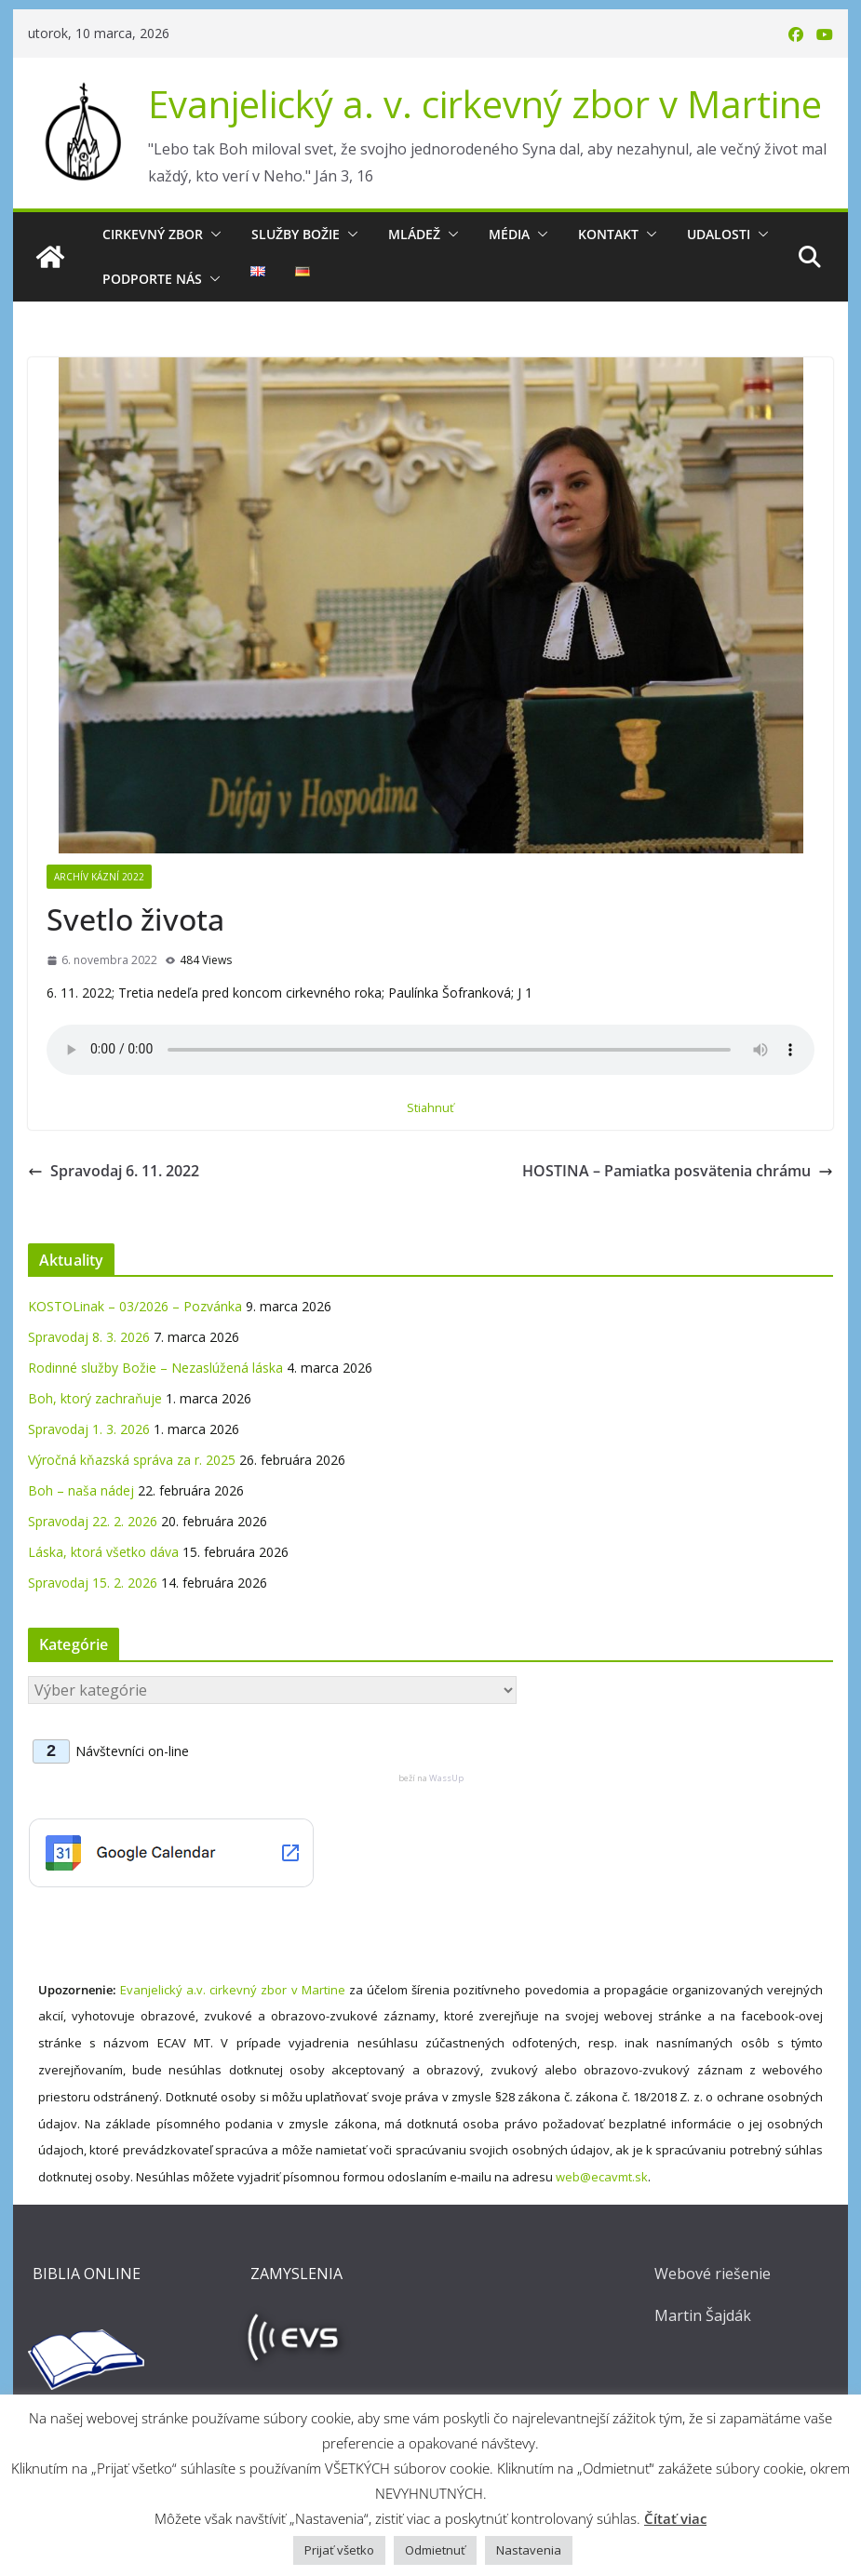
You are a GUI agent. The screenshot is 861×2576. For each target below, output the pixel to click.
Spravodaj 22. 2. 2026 (92, 1521)
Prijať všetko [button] (339, 2550)
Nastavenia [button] (528, 2550)
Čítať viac (675, 2518)
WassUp (446, 1778)
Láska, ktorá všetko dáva (103, 1552)
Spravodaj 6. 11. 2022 (113, 1171)
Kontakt (608, 234)
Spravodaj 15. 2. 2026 (92, 1582)
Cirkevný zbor (152, 234)
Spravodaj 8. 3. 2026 (89, 1337)
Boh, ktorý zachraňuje (95, 1398)
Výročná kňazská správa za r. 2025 (131, 1460)
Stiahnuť (430, 1107)
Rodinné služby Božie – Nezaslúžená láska (155, 1367)
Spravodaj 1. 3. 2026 (89, 1429)
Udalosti (718, 234)
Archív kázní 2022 (99, 876)
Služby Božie (295, 234)
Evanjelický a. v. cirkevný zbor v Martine (485, 103)
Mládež (414, 234)
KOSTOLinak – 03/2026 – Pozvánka (135, 1306)
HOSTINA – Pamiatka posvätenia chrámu (677, 1171)
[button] (212, 234)
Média (509, 234)
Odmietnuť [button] (435, 2550)
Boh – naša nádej (81, 1490)
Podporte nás (152, 279)
